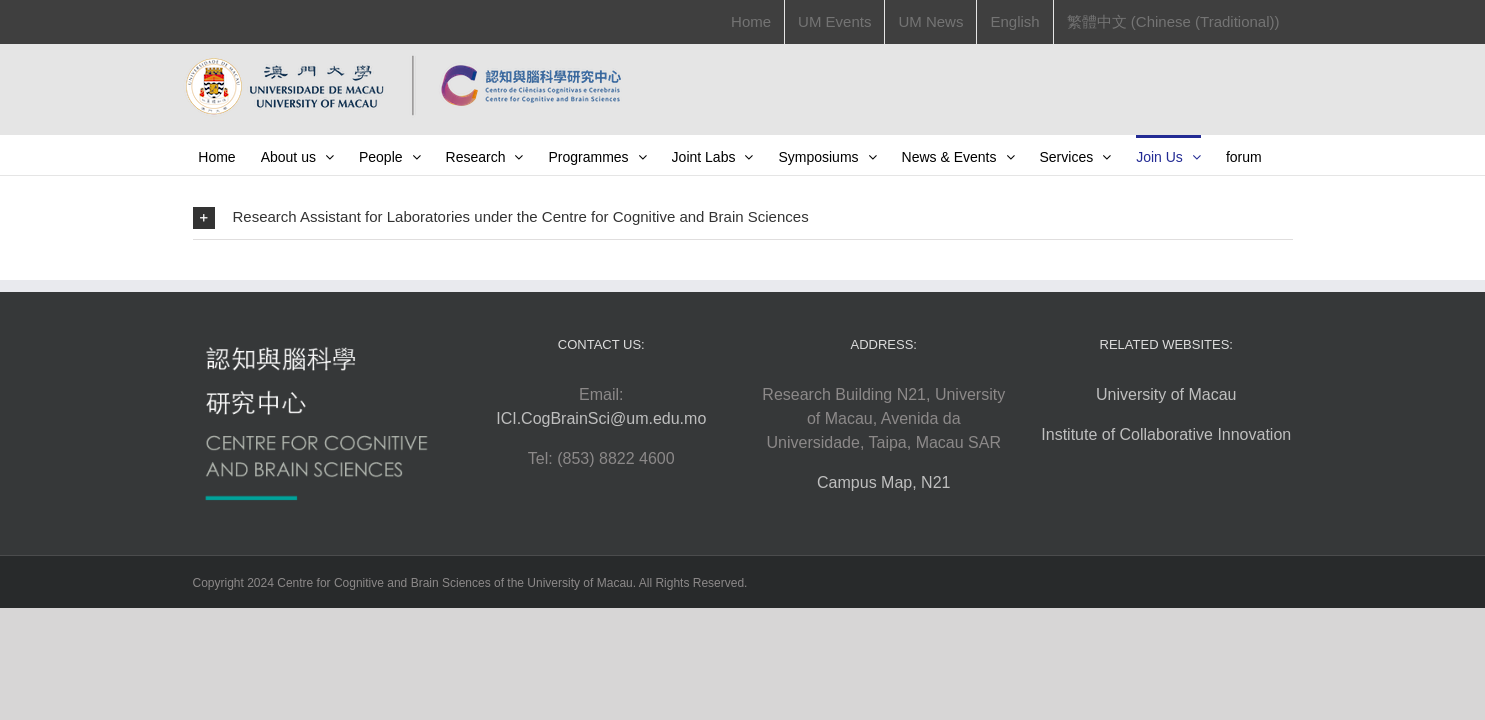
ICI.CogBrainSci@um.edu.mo (601, 458)
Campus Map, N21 (883, 522)
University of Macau (1166, 434)
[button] (743, 257)
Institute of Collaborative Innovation (1166, 474)
